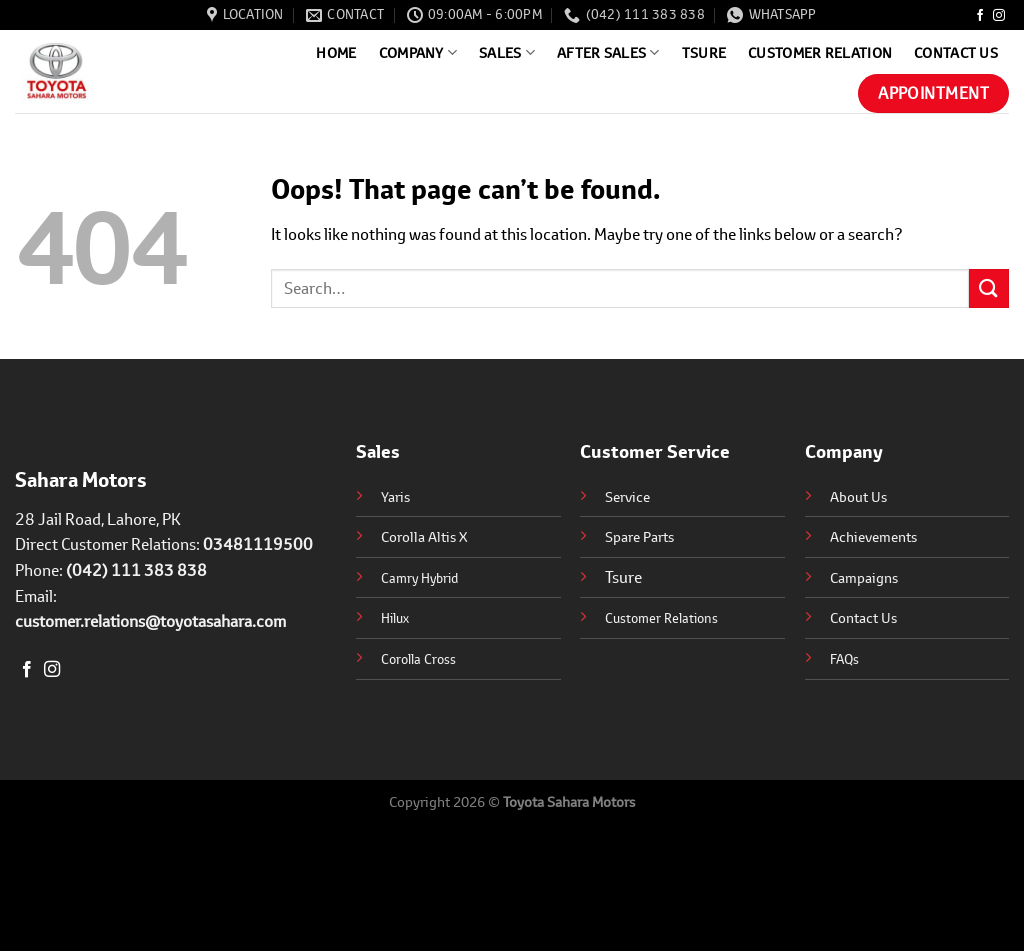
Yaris (395, 496)
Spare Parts (639, 536)
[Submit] (989, 288)
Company (418, 52)
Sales (507, 52)
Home (336, 52)
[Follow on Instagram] (999, 16)
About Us (858, 496)
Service (627, 496)
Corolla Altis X (424, 536)
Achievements (873, 536)
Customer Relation (820, 52)
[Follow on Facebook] (980, 16)
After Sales (608, 52)
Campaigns (864, 577)
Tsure (704, 52)
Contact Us (956, 52)
